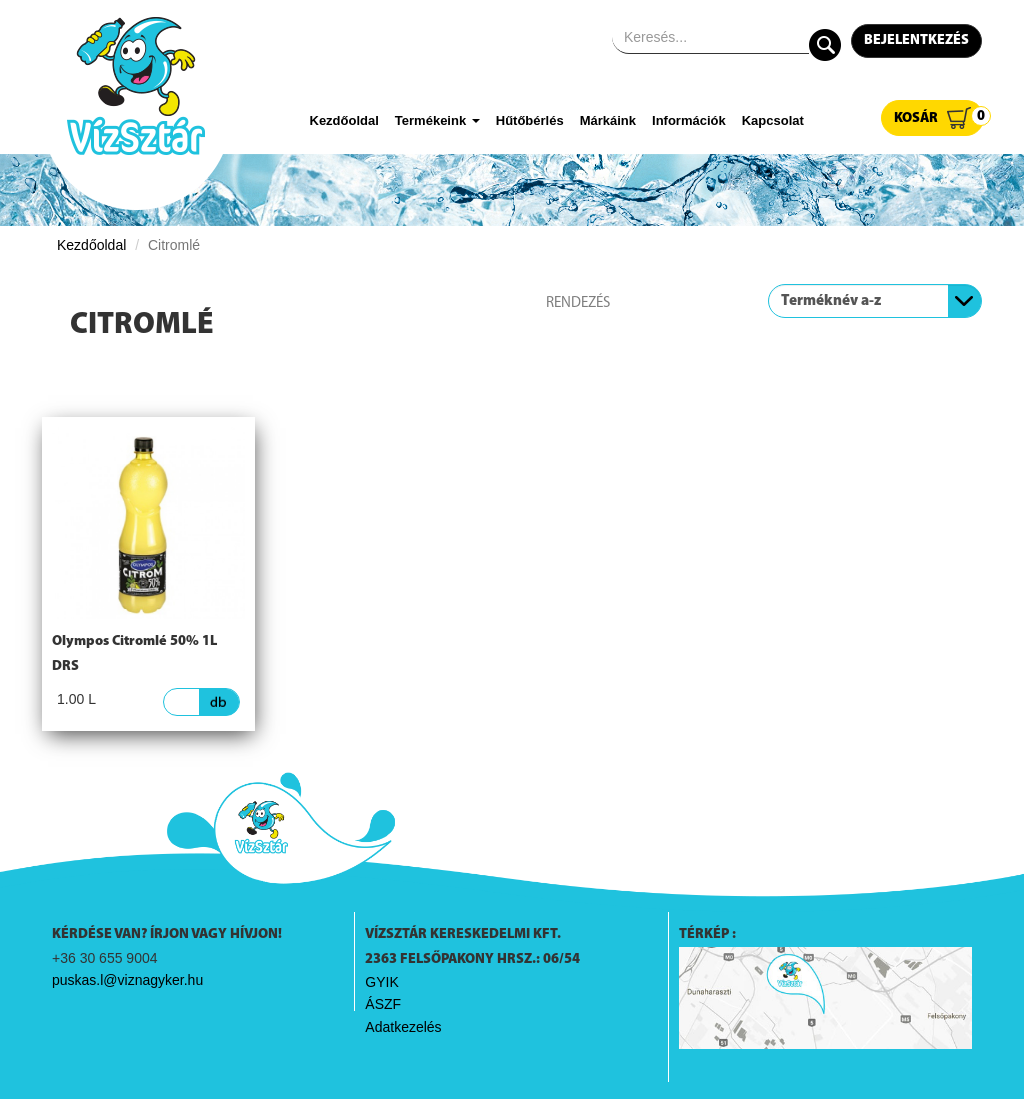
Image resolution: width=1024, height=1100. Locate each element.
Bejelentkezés (916, 40)
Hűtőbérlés (530, 120)
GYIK (381, 982)
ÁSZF (383, 1004)
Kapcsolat (773, 120)
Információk (689, 120)
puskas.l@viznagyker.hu (127, 980)
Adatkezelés (403, 1027)
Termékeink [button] (437, 120)
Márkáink (608, 120)
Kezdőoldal (344, 120)
